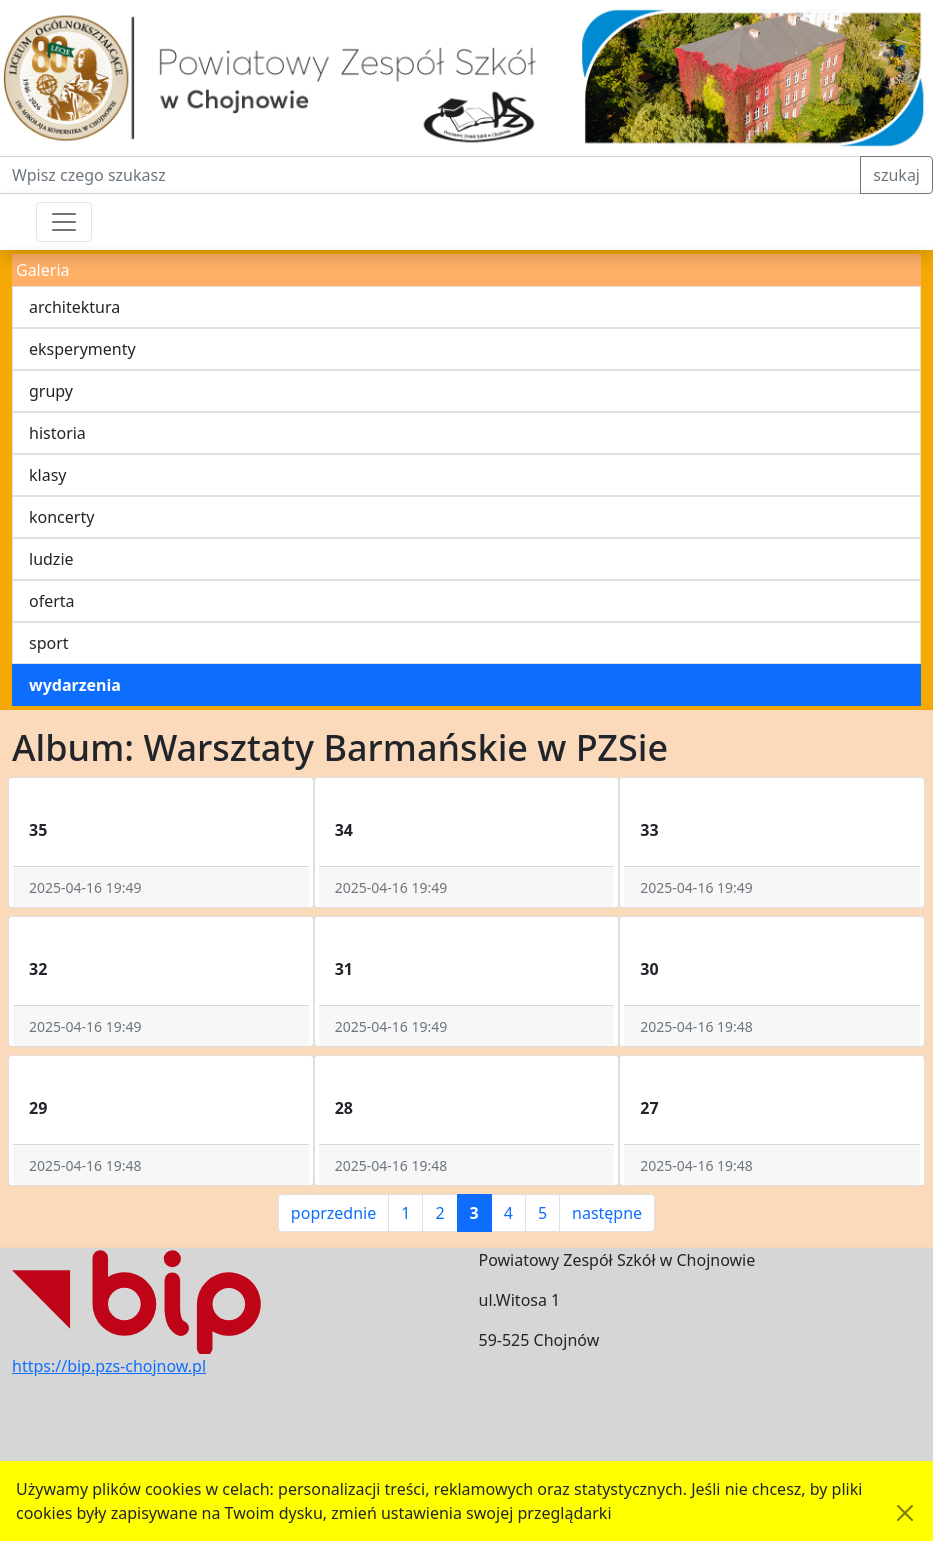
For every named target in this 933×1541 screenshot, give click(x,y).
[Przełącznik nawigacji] (64, 222)
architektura (74, 307)
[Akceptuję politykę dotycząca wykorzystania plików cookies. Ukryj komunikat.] (905, 1513)
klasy (47, 475)
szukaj (896, 175)
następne (607, 1213)
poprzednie (333, 1213)
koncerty (61, 517)
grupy (51, 391)
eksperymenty (82, 349)
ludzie (51, 559)
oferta (52, 601)
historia (57, 433)
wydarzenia (75, 685)
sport (49, 643)
